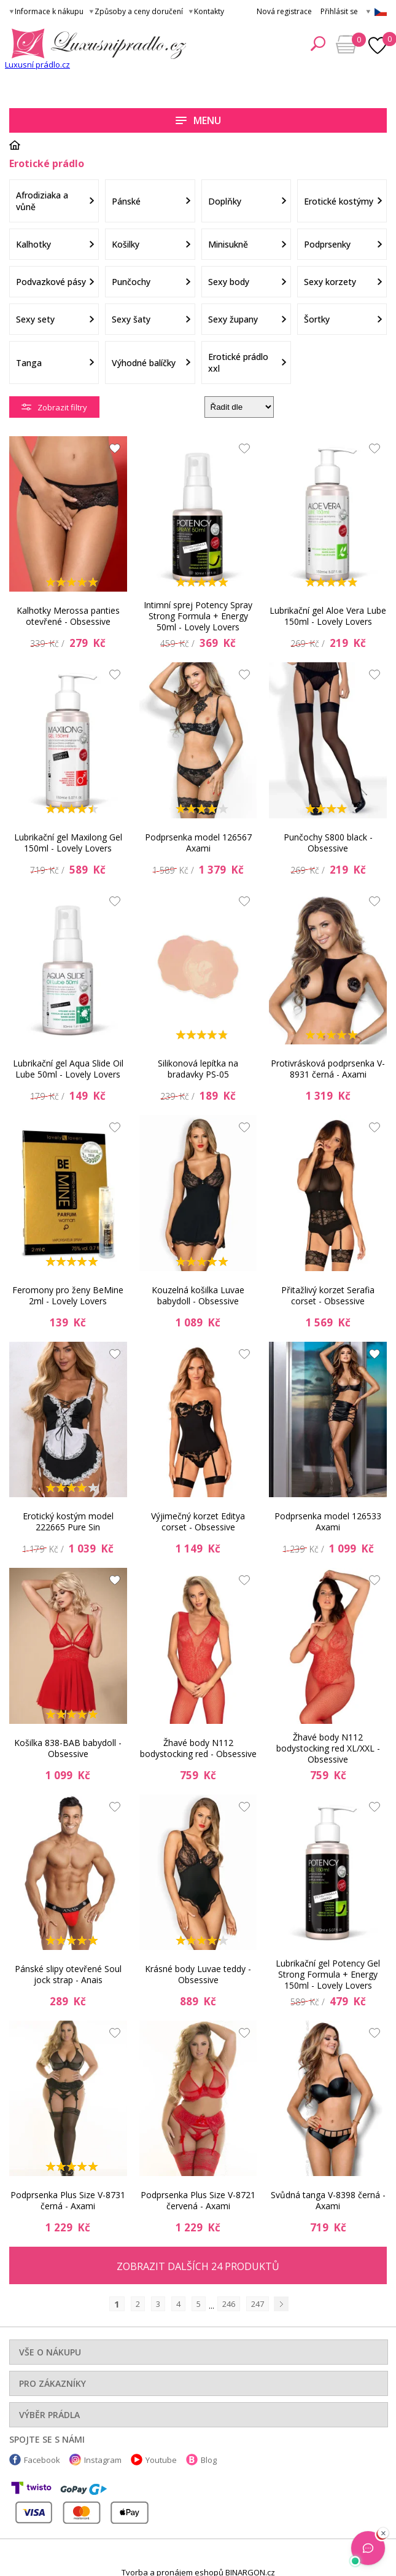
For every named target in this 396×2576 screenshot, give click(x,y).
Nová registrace (284, 11)
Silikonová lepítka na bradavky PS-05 (198, 1068)
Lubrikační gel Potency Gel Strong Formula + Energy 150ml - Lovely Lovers (328, 1974)
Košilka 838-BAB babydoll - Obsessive (68, 1748)
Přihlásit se (339, 11)
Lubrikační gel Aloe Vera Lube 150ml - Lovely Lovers (328, 616)
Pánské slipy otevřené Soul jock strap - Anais (68, 1974)
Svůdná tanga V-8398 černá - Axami (328, 2200)
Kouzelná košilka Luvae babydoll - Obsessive (198, 1295)
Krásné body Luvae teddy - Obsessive (198, 1974)
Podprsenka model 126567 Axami (198, 842)
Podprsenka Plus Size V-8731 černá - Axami (67, 2200)
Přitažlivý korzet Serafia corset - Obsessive (328, 1295)
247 (257, 2303)
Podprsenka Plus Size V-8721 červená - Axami (198, 2200)
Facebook (42, 2459)
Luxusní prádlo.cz (37, 64)
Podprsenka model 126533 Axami (327, 1521)
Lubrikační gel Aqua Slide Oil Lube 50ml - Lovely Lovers (68, 1068)
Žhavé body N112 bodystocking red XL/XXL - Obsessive (328, 1748)
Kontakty (209, 11)
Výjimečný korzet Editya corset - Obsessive (198, 1521)
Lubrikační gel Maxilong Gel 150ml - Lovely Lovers (68, 842)
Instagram (103, 2459)
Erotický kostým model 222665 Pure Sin (68, 1521)
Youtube (161, 2459)
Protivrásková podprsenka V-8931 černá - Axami (328, 1068)
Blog (209, 2459)
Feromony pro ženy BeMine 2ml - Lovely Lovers (67, 1295)
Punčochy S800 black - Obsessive (328, 842)
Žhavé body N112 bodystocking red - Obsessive (198, 1748)
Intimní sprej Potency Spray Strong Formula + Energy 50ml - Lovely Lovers (198, 616)
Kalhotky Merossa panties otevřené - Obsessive (68, 616)
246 (228, 2303)
